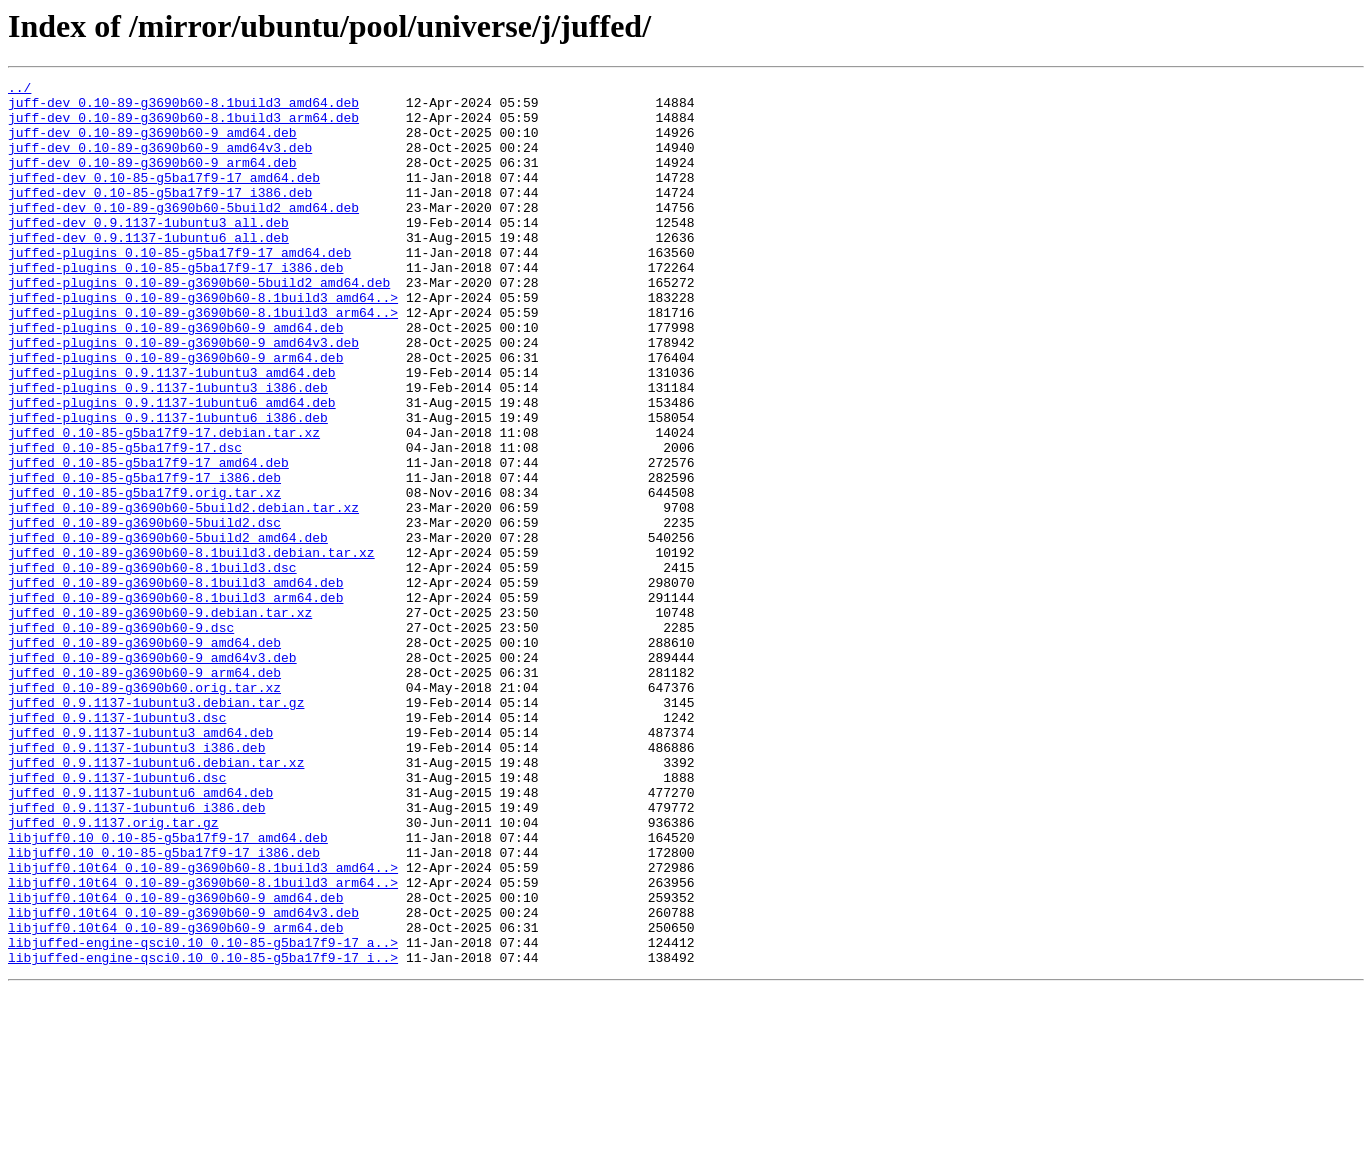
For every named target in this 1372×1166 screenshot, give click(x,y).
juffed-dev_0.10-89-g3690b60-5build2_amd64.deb (183, 234)
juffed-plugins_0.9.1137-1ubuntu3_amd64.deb (172, 432)
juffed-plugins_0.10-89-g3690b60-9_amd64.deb (175, 378)
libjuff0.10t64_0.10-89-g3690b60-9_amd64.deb (175, 1062)
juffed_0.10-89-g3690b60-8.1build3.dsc (152, 666)
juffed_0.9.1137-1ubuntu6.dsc (117, 918)
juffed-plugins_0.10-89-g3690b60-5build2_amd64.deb (199, 324)
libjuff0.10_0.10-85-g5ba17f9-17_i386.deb (164, 1008)
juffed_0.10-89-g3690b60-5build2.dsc (144, 612)
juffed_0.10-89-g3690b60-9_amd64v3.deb (152, 774)
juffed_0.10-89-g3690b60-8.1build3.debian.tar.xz (191, 648)
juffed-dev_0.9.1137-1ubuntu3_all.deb (148, 252)
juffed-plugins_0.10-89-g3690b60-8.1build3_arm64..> (203, 360)
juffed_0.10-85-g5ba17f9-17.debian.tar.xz (164, 504)
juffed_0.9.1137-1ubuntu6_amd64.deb (140, 936)
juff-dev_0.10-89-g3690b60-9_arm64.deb (152, 180)
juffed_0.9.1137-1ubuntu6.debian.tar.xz (156, 900)
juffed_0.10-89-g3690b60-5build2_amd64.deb (168, 630)
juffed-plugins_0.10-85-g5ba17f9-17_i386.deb (175, 306)
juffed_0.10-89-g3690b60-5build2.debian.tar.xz (183, 594)
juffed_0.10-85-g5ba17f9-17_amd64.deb (148, 540)
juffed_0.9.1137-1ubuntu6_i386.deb (136, 954)
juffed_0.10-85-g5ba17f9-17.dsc (125, 522)
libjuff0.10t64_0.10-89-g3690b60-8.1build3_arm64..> (203, 1044)
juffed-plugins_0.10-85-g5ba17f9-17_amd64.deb (179, 288)
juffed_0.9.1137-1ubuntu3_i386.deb (136, 882)
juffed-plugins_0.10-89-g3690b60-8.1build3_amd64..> (203, 342)
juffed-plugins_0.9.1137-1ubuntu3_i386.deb (168, 450)
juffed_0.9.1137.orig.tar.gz (113, 972)
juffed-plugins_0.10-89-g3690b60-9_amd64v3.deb (183, 396)
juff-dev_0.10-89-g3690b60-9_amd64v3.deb (160, 162)
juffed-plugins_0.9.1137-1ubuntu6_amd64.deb (172, 468)
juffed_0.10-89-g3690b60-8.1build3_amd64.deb (175, 684)
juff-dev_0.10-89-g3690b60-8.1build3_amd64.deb (183, 108)
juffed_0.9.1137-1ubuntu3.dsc (117, 846)
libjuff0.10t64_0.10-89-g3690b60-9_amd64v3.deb (183, 1080)
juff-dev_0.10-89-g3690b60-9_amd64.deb (152, 144)
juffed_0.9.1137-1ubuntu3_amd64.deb (140, 864)
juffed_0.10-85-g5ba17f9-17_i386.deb (144, 558)
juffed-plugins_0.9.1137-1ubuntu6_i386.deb (168, 486)
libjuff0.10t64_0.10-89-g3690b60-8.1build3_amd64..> (203, 1026)
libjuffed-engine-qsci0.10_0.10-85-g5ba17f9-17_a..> (203, 1116)
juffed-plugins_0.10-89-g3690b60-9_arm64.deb (175, 414)
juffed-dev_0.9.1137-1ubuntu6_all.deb (148, 270)
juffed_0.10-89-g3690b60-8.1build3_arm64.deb (175, 702)
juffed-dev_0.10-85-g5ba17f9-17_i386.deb (160, 216)
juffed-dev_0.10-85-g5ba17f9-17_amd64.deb (164, 198)
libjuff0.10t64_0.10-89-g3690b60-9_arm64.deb (175, 1098)
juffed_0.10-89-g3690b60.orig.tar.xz (144, 810)
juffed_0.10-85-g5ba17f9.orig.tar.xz (144, 576)
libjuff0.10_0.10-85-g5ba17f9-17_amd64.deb (168, 990)
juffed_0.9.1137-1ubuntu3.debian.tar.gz (156, 828)
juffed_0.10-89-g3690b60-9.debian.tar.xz (160, 720)
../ (19, 90)
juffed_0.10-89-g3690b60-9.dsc (121, 738)
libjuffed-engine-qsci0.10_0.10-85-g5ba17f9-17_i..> (203, 1134)
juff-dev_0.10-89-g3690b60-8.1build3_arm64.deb (183, 126)
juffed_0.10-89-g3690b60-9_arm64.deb (144, 792)
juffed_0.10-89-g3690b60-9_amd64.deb (144, 756)
